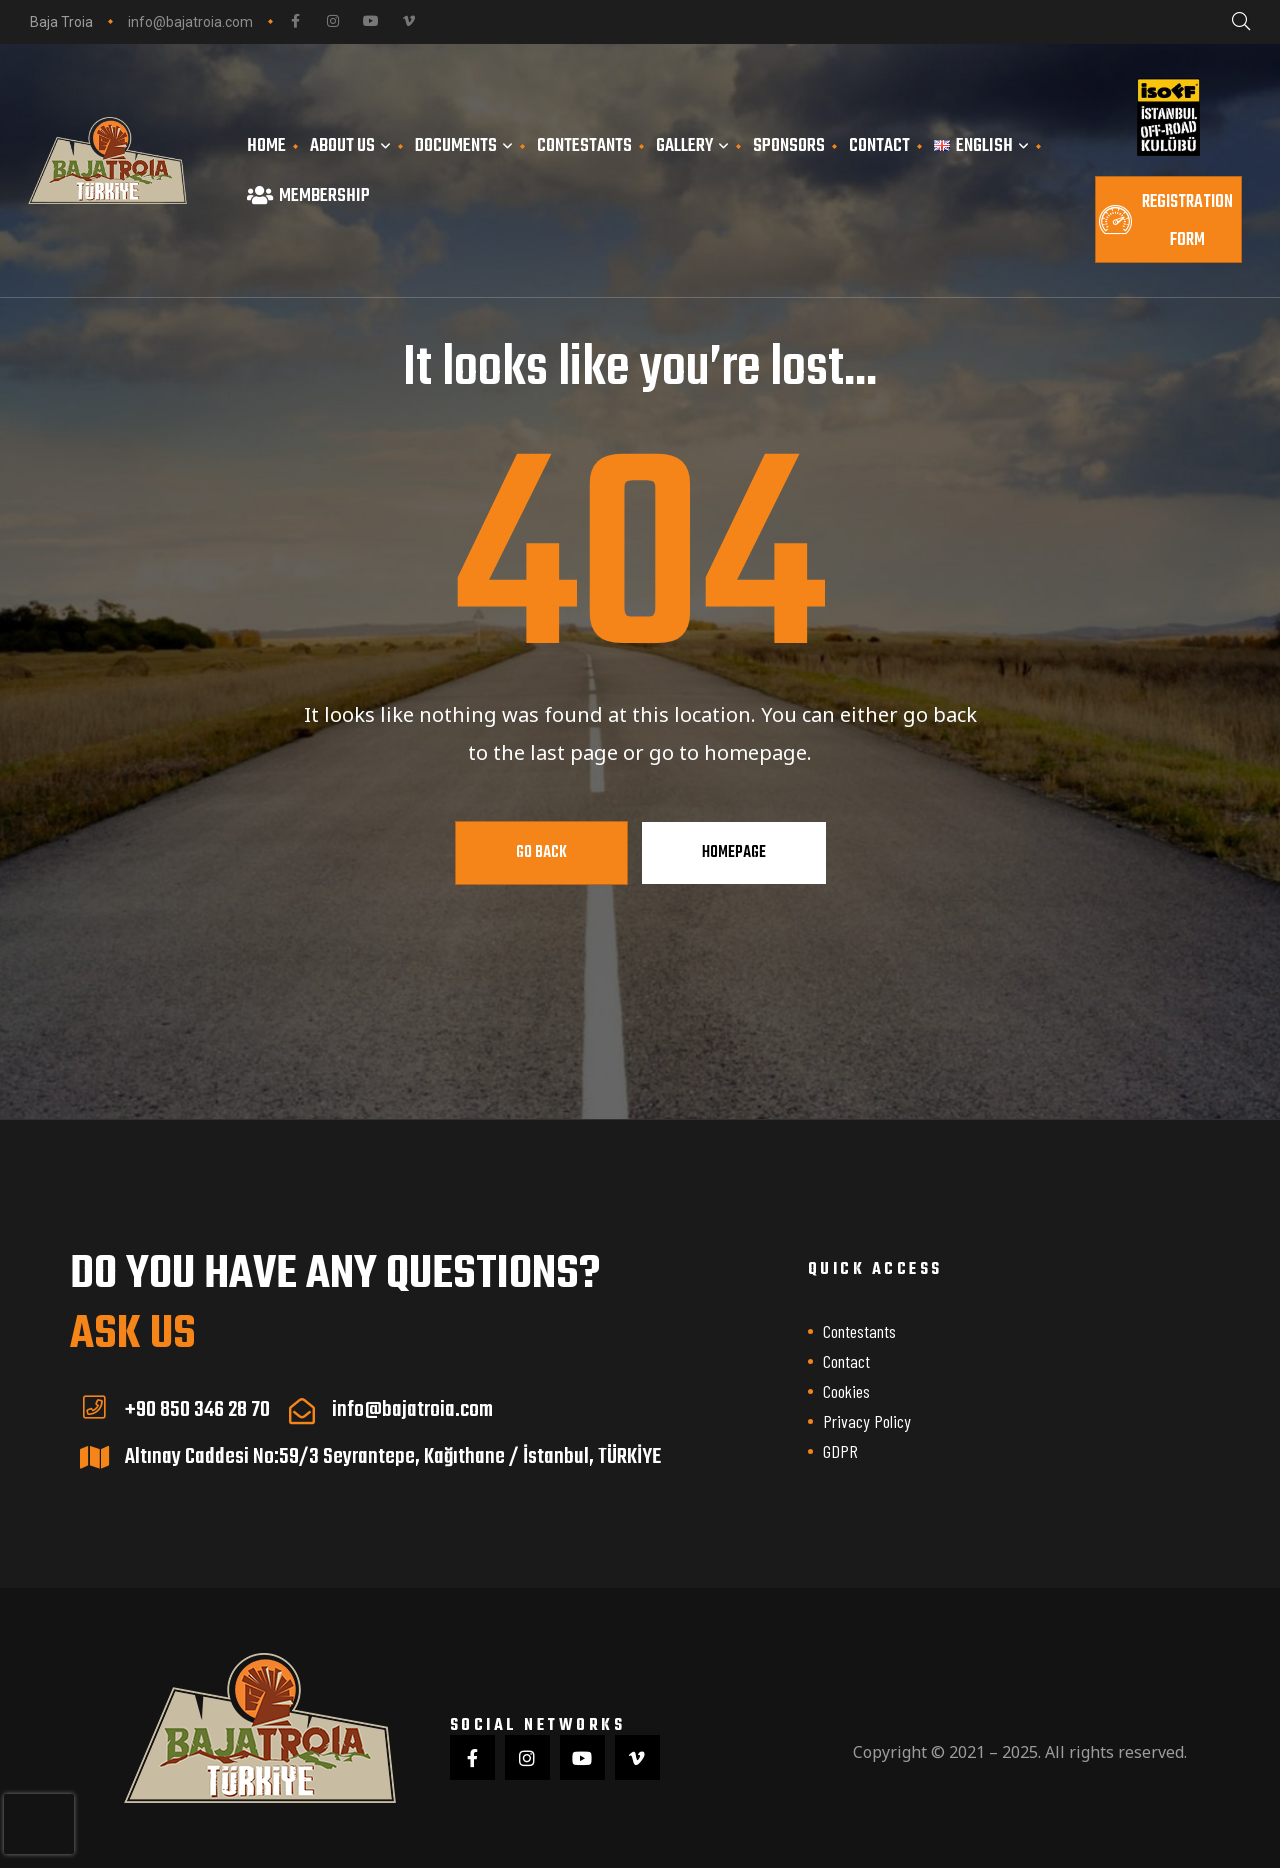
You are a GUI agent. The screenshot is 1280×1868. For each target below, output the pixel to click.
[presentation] (39, 1824)
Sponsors (789, 146)
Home (266, 146)
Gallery (692, 146)
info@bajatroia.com (190, 22)
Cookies (846, 1391)
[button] (1168, 219)
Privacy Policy (867, 1421)
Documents (464, 146)
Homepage (734, 853)
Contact (879, 146)
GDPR (840, 1451)
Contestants (584, 146)
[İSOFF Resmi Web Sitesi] (1168, 117)
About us (350, 146)
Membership (308, 196)
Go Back (541, 853)
